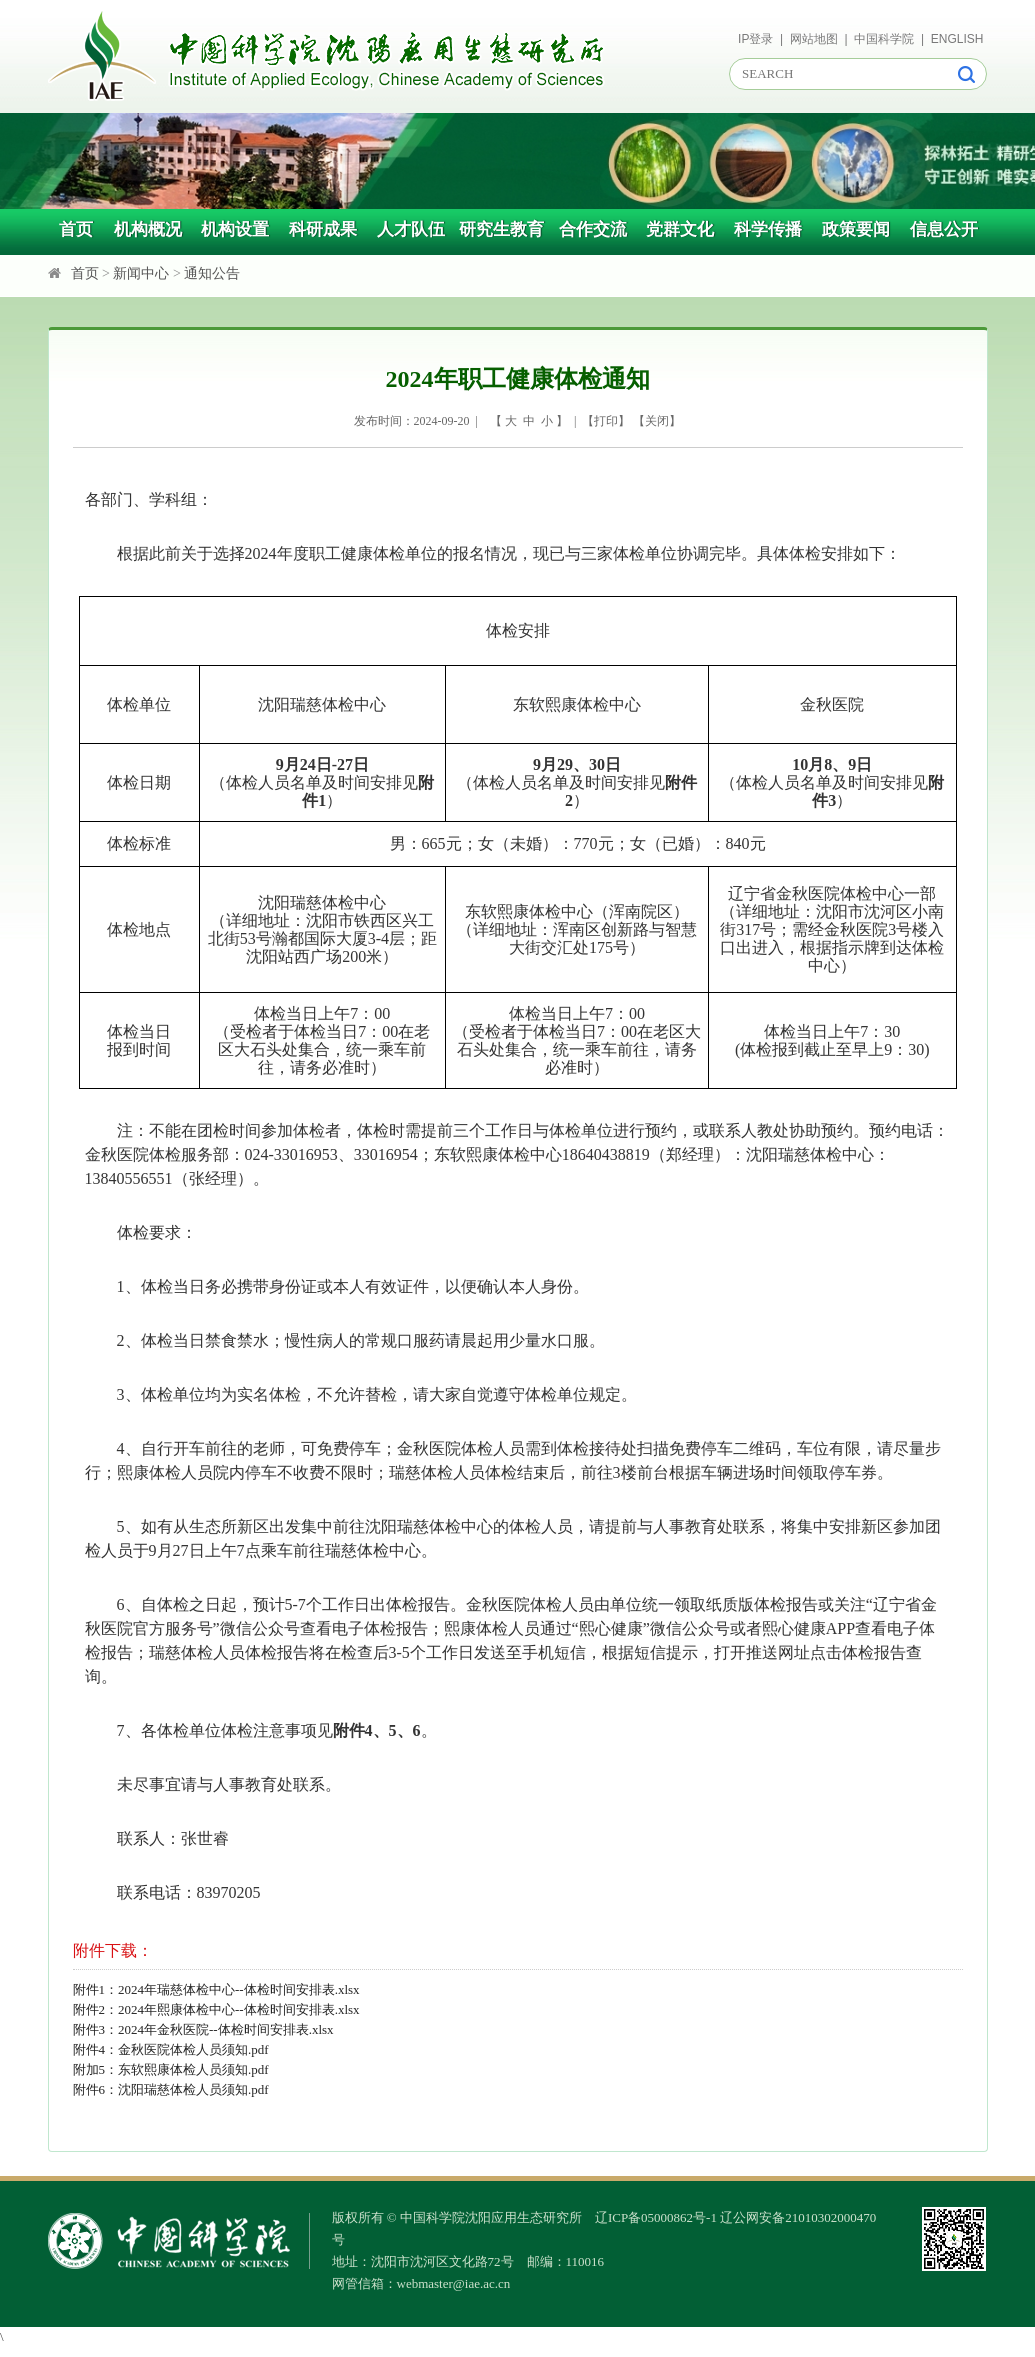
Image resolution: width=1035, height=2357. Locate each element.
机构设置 (235, 229)
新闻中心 (141, 273)
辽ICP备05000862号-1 (656, 2217)
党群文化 (680, 229)
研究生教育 (501, 229)
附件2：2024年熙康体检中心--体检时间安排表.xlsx (216, 2009)
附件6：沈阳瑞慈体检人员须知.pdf (171, 2089)
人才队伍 (411, 229)
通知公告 (212, 273)
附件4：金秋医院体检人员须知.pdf (171, 2049)
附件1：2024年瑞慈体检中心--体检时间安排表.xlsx (216, 1989)
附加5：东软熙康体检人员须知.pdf (171, 2069)
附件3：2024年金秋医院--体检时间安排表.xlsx (203, 2029)
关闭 (657, 421)
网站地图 (814, 39)
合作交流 (593, 229)
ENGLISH (957, 39)
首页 (76, 229)
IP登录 (755, 39)
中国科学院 (884, 39)
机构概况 (148, 229)
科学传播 (768, 229)
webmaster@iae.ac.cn (454, 2283)
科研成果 (323, 229)
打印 (606, 421)
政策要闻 (856, 229)
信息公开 (944, 229)
